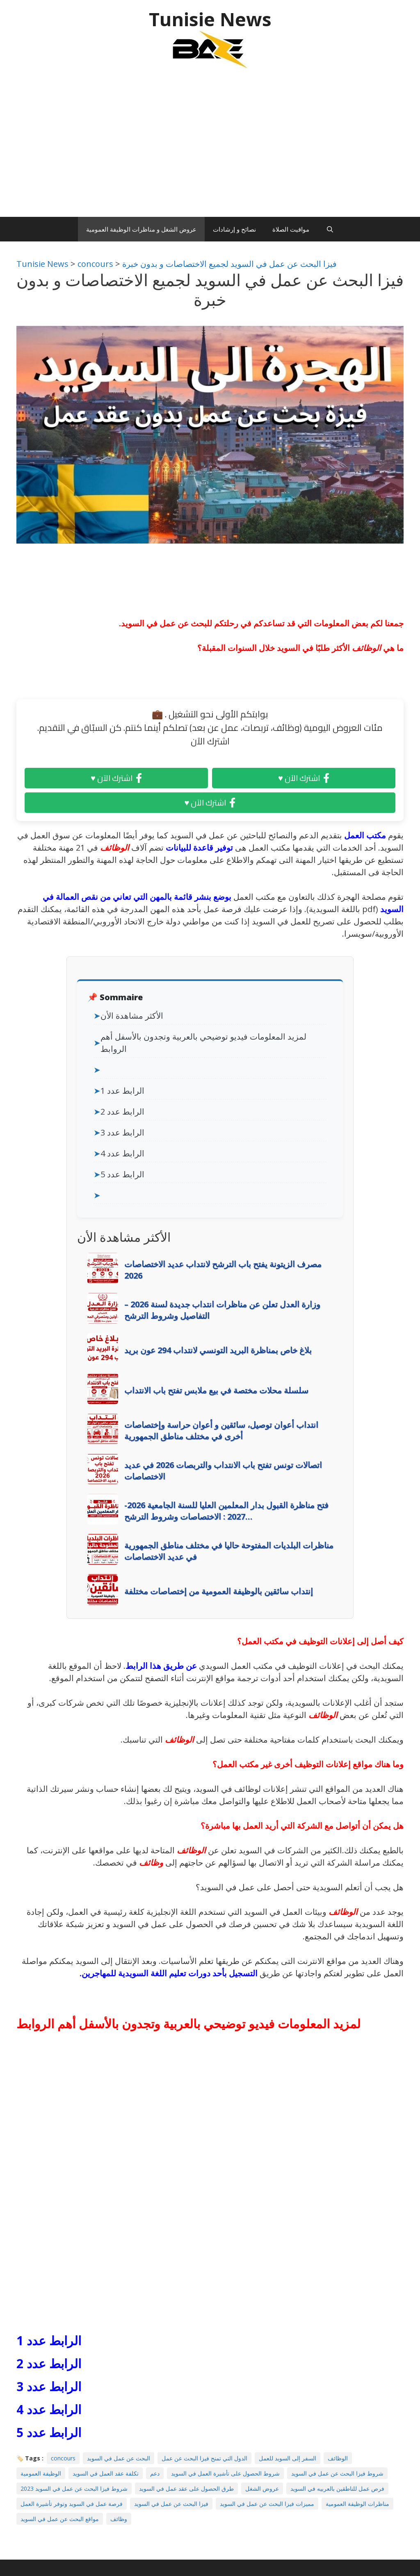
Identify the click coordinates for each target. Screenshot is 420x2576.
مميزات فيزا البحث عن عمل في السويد (267, 2504)
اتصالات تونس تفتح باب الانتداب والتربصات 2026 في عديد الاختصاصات (223, 1470)
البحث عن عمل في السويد (118, 2458)
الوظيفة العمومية (41, 2473)
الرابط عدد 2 (122, 1111)
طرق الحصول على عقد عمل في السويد (186, 2488)
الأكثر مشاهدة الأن (131, 1015)
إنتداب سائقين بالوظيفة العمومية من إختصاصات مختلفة (218, 1591)
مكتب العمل (366, 835)
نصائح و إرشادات (234, 229)
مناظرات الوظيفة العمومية (357, 2504)
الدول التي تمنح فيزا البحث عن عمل (204, 2458)
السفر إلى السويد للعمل (287, 2458)
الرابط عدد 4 (122, 1153)
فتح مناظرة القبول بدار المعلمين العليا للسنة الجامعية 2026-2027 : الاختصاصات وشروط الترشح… (226, 1511)
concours (63, 2458)
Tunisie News (210, 19)
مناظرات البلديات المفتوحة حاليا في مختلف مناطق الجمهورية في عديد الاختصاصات (228, 1551)
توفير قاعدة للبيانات (199, 847)
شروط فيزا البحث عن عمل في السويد (337, 2473)
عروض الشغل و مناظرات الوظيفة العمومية (141, 229)
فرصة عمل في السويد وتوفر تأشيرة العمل (72, 2504)
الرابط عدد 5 (122, 1174)
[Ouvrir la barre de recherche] (329, 229)
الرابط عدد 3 (122, 1132)
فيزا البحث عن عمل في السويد (171, 2504)
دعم (155, 2473)
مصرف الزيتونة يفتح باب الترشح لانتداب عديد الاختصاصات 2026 (223, 1269)
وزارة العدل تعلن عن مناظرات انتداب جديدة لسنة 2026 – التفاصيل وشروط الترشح (222, 1310)
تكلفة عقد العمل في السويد (106, 2473)
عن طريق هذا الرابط (161, 1665)
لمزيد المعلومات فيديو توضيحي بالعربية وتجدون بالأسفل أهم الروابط (203, 1042)
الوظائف (366, 647)
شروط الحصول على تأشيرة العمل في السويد (225, 2473)
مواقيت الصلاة (290, 229)
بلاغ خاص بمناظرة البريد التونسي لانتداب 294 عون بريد (218, 1350)
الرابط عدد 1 (122, 1090)
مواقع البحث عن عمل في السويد (60, 2519)
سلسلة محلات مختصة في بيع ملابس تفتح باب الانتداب (216, 1390)
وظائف (151, 1862)
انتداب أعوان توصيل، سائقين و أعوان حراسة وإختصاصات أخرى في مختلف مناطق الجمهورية (221, 1430)
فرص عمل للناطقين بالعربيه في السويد (337, 2488)
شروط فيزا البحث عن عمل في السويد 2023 (74, 2488)
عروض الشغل (262, 2488)
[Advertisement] (210, 147)
